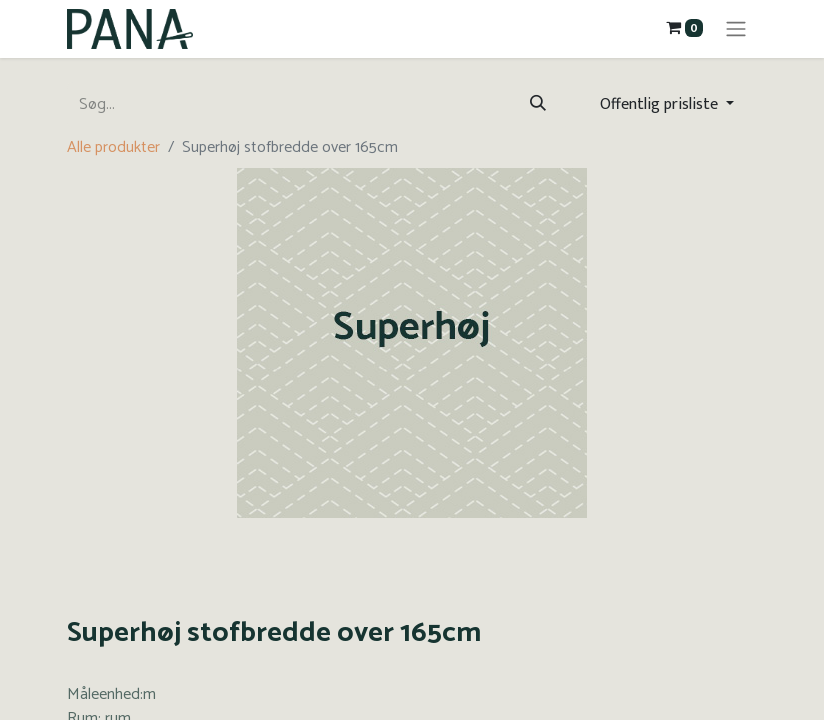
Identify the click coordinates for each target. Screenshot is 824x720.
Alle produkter (113, 147)
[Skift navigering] (736, 29)
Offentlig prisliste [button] (661, 104)
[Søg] (538, 105)
